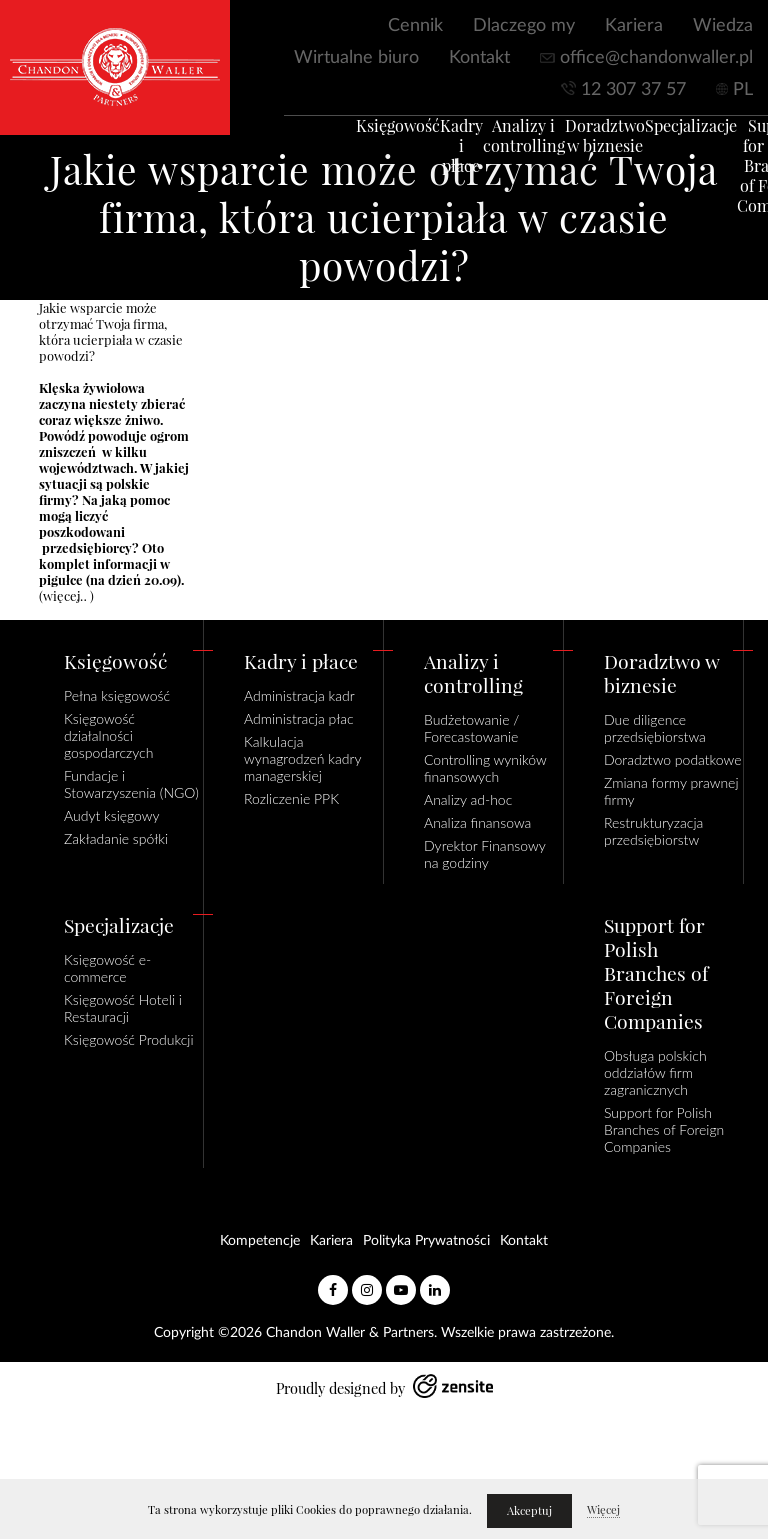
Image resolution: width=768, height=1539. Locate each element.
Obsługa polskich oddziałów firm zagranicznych (655, 1072)
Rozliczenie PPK (291, 798)
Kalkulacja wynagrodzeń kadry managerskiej (302, 758)
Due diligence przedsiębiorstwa (655, 728)
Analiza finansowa (477, 822)
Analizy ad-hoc (468, 799)
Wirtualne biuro (356, 58)
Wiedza (723, 26)
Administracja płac (299, 718)
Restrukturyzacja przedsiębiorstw (653, 831)
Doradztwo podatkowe (672, 759)
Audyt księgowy (112, 815)
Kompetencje (260, 1241)
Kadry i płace (435, 156)
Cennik (415, 26)
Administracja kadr (299, 695)
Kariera (634, 26)
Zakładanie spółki (116, 838)
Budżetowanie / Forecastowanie (471, 728)
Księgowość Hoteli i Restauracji (123, 1008)
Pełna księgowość (117, 695)
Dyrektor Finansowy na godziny (484, 854)
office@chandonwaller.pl (656, 58)
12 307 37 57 (633, 90)
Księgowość (372, 136)
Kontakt (479, 58)
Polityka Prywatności (426, 1241)
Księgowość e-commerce (107, 968)
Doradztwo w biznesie (579, 146)
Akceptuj (529, 1511)
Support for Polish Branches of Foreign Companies (664, 1129)
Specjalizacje (665, 136)
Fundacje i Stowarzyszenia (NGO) (131, 784)
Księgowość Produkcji (129, 1039)
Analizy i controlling (498, 146)
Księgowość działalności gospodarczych (108, 735)
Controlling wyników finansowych (485, 768)
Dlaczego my (524, 26)
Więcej (603, 1510)
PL (743, 90)
